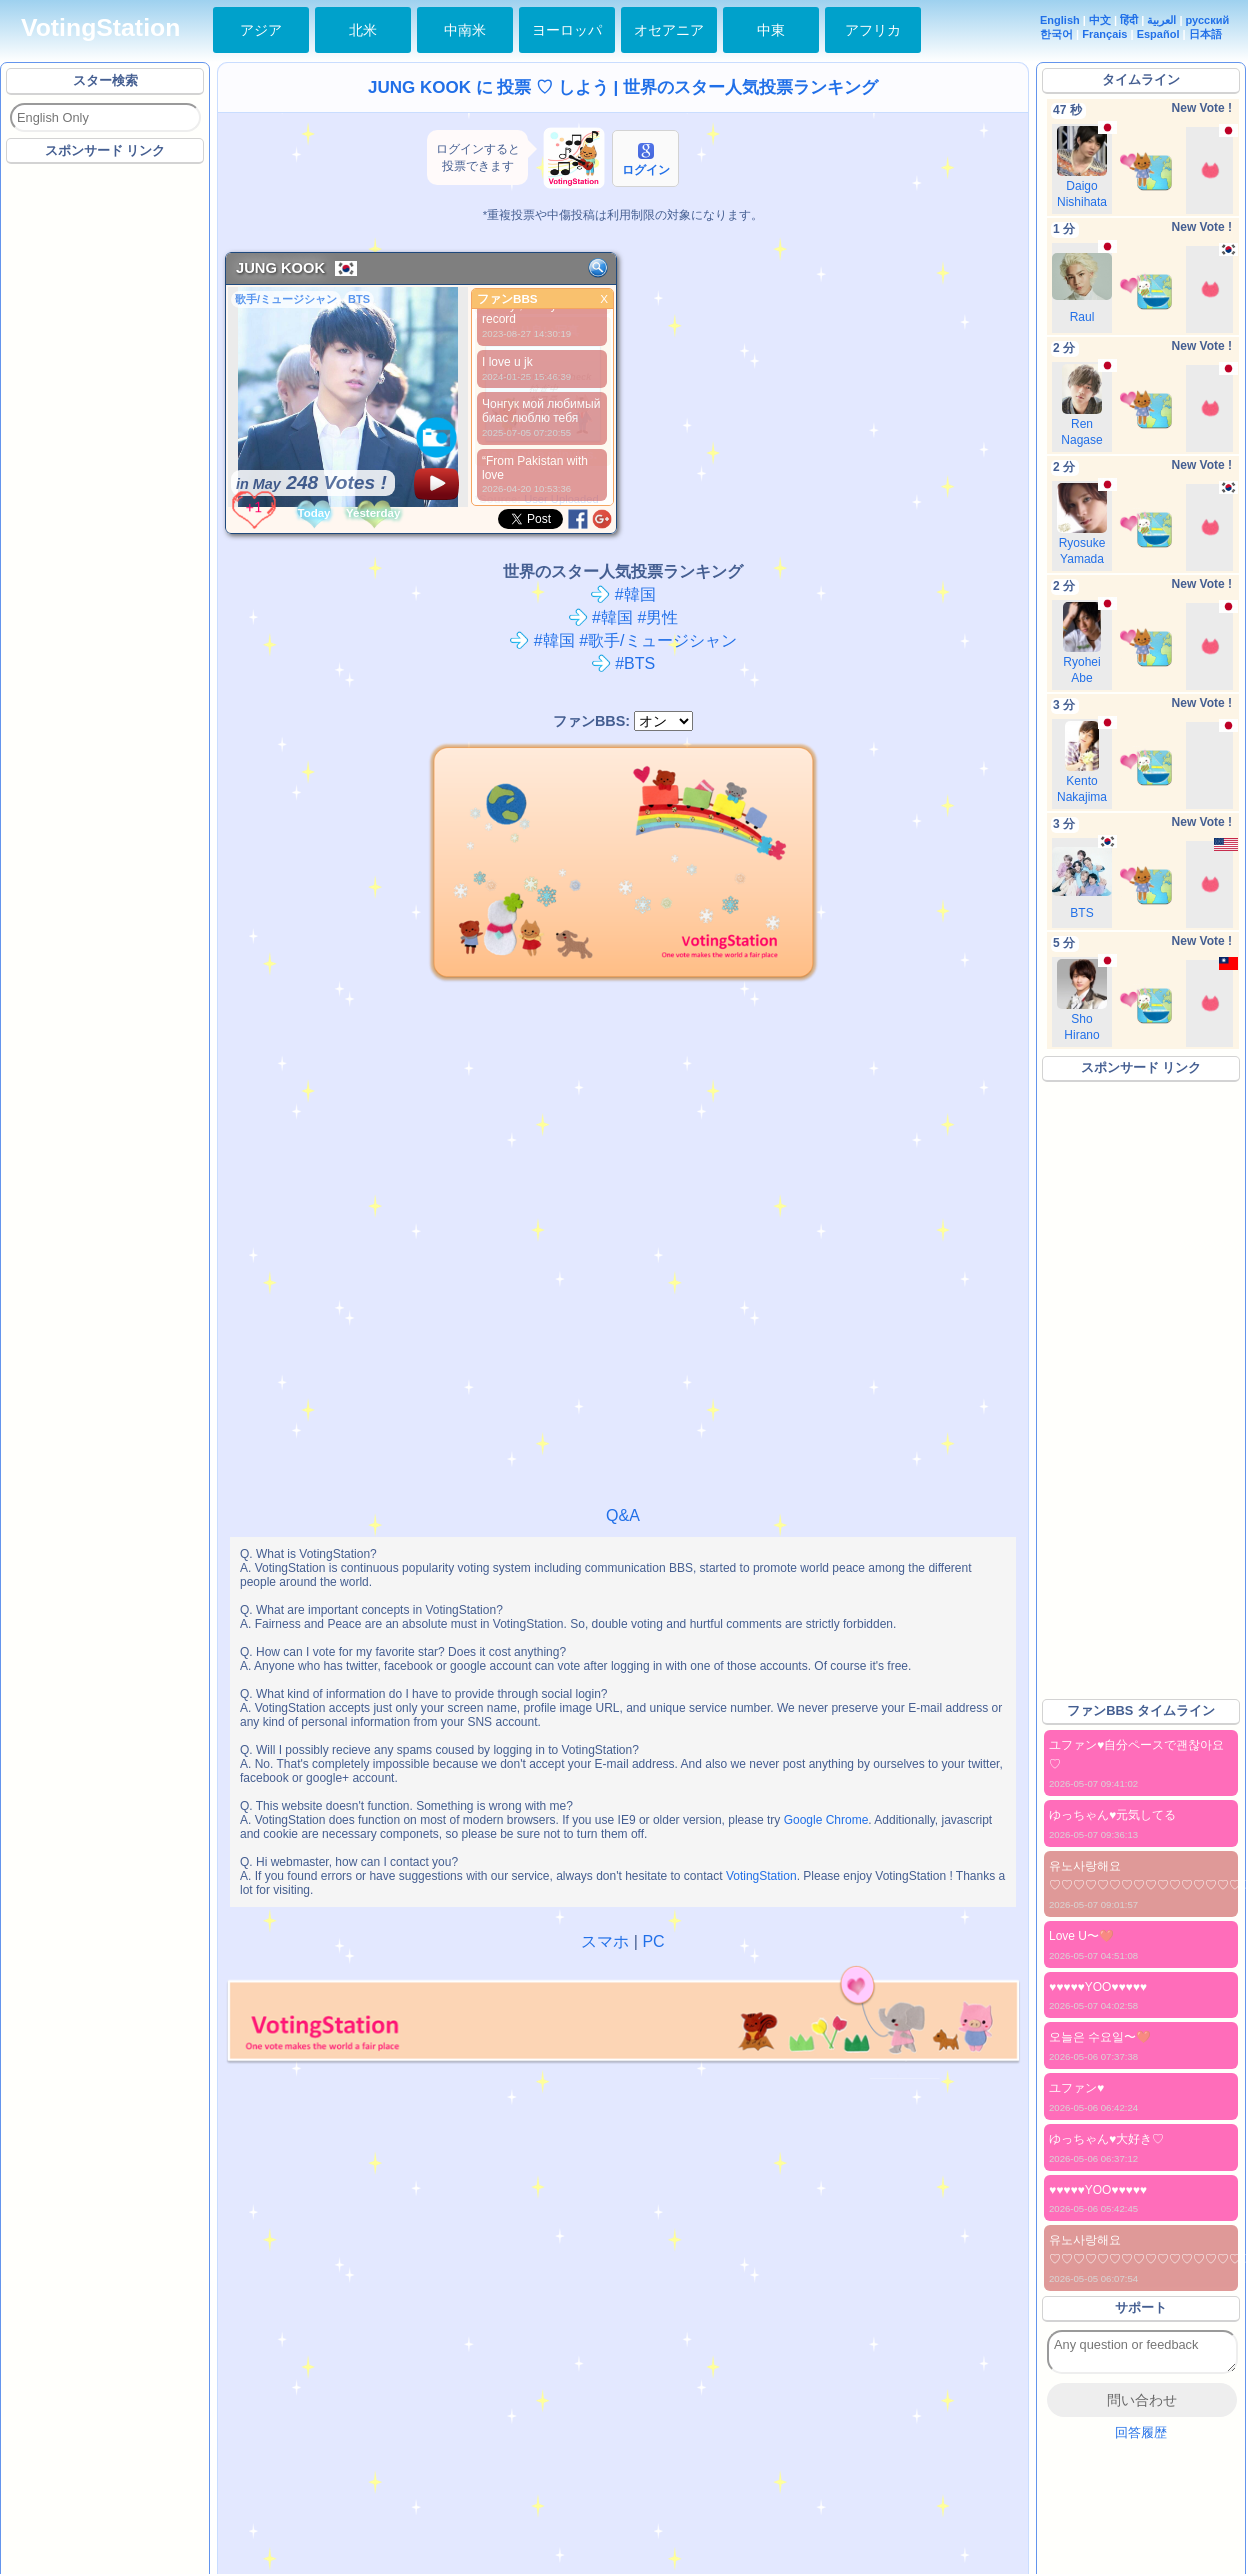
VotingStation (100, 27)
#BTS (623, 663)
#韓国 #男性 (623, 617)
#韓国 (622, 594)
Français (1104, 34)
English (1060, 20)
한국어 (1056, 34)
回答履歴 (1141, 2432)
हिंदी (1129, 20)
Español (1158, 34)
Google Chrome (826, 1820)
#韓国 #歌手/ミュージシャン (622, 640)
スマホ (605, 1941)
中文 (1100, 20)
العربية (1161, 20)
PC (653, 1941)
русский (1208, 20)
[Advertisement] (235, 393)
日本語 (1205, 34)
